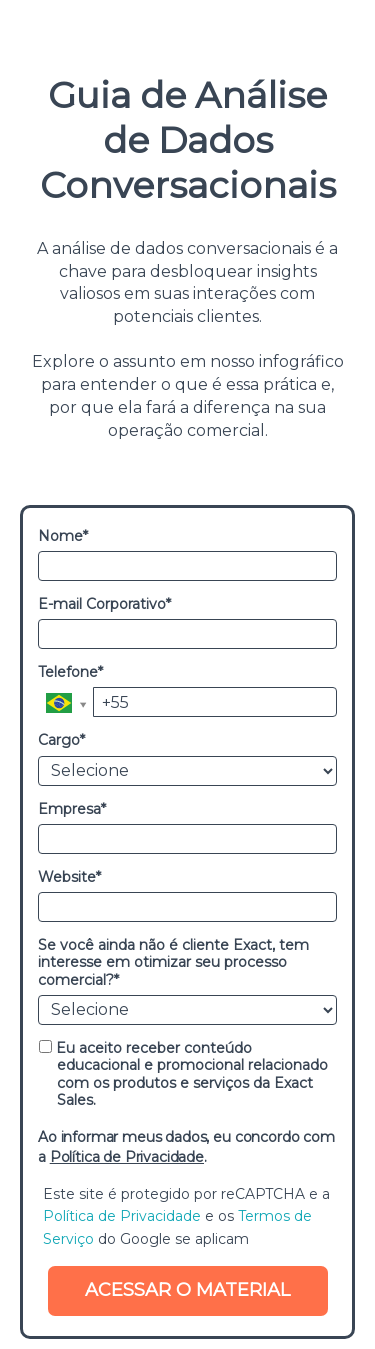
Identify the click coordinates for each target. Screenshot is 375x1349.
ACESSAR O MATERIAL (187, 1290)
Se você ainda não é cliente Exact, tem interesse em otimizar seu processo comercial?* (173, 963)
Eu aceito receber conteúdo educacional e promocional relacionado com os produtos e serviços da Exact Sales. (183, 1075)
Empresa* (72, 809)
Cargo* (61, 740)
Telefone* (70, 672)
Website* (69, 877)
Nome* (63, 536)
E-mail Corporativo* (104, 604)
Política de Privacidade (127, 1157)
